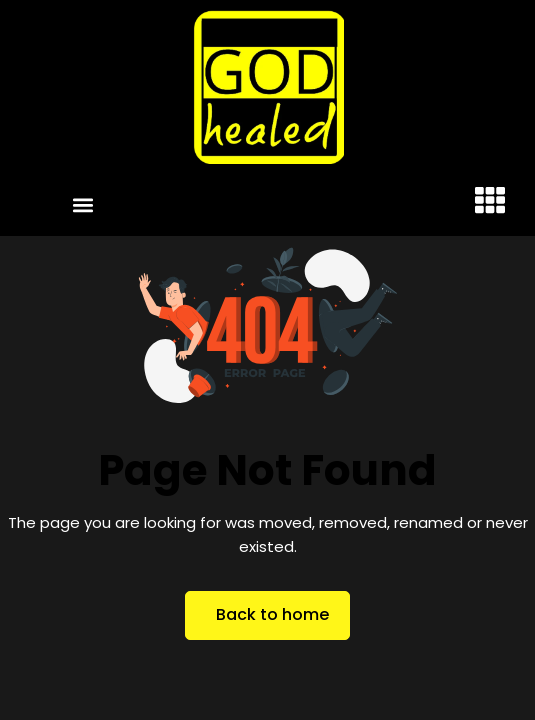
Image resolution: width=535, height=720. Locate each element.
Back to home (272, 614)
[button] (82, 204)
